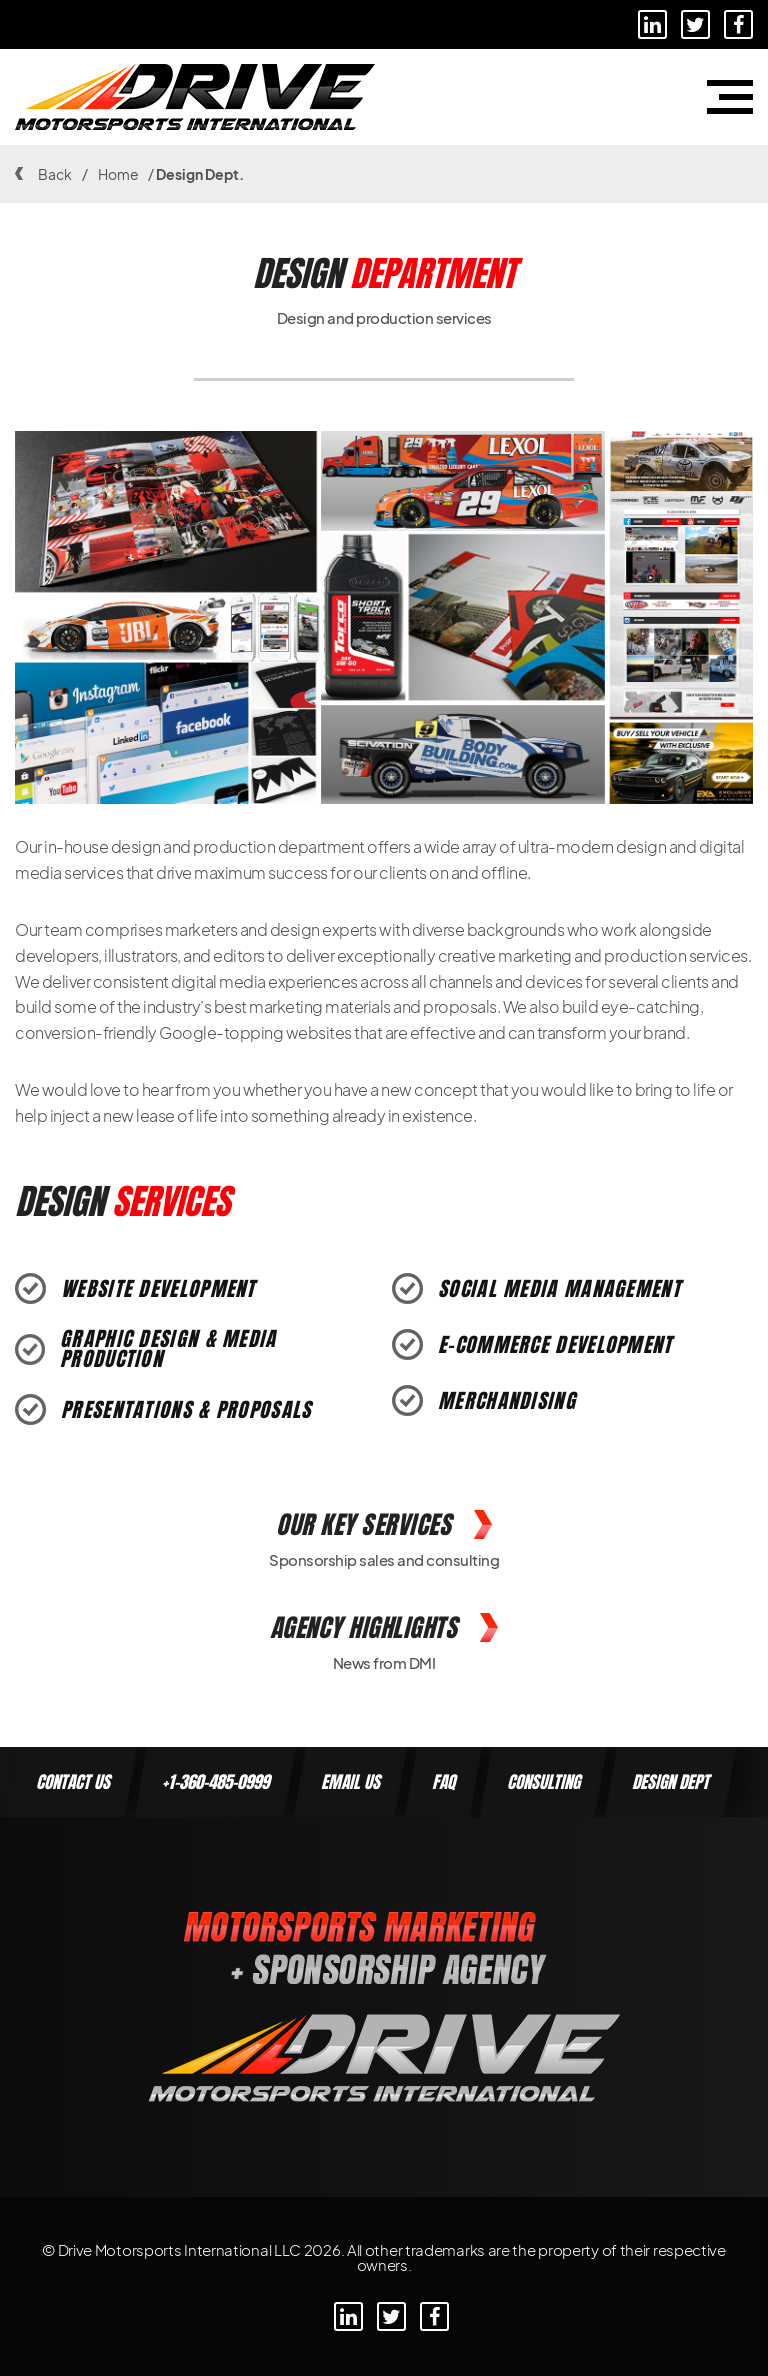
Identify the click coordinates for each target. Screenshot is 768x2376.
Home (118, 174)
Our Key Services (384, 1524)
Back (43, 174)
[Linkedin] (652, 24)
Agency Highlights (384, 1627)
